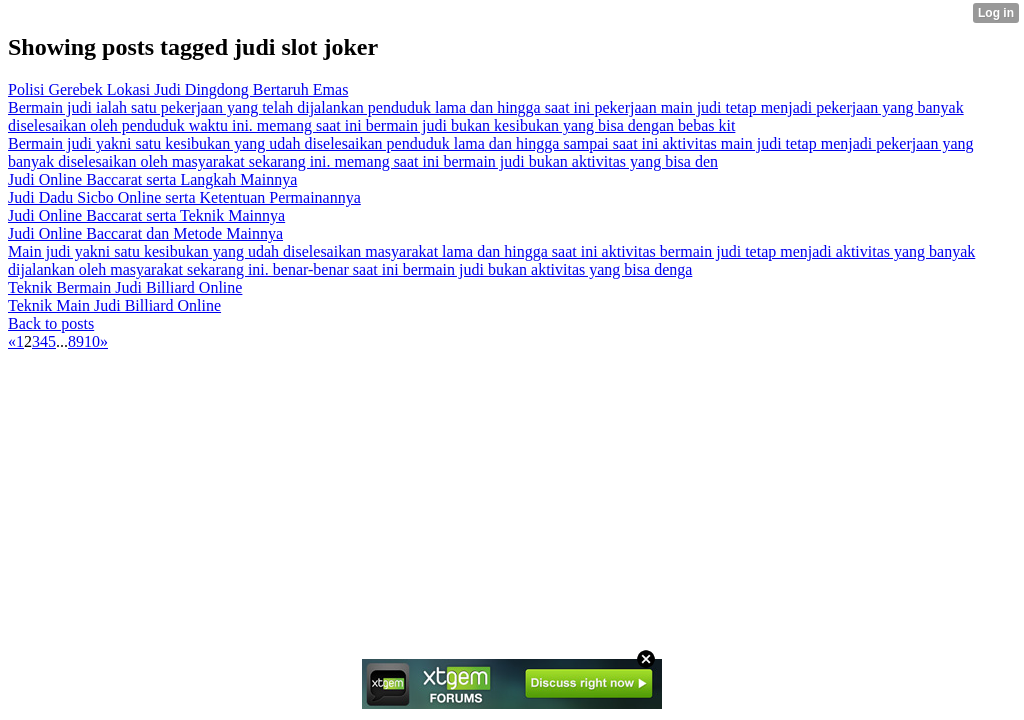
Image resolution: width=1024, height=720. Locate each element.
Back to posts (51, 323)
